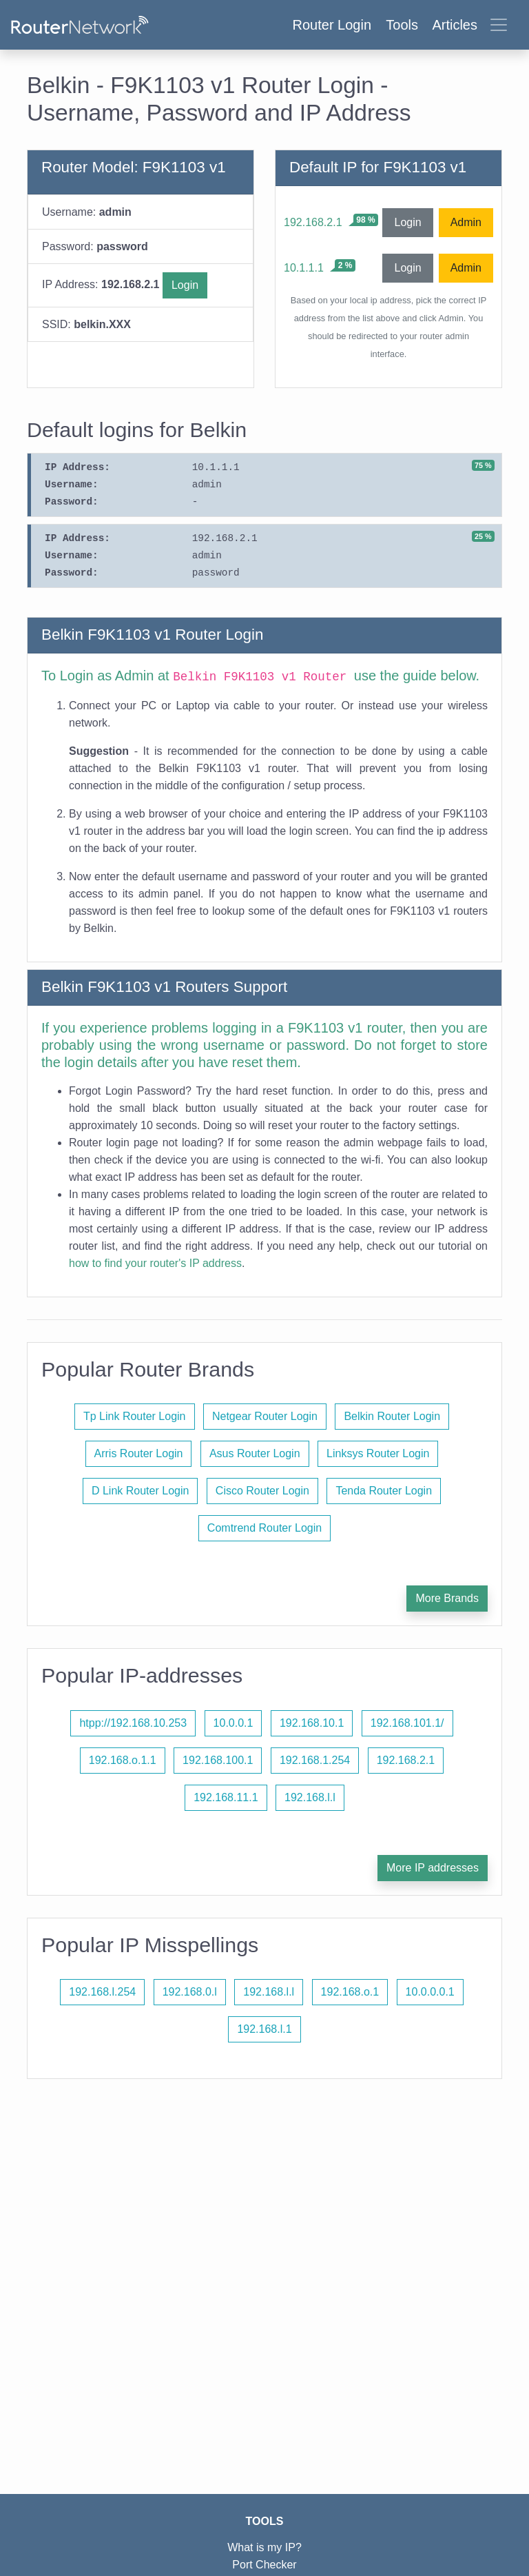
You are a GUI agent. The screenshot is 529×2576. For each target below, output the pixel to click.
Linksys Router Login (377, 1453)
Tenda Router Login (383, 1491)
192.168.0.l (190, 1992)
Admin (465, 222)
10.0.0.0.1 (430, 1992)
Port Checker (264, 2564)
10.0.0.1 (233, 1723)
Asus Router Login (254, 1453)
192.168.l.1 (264, 2029)
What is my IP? (264, 2547)
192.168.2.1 (313, 222)
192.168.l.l (309, 1797)
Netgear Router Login (265, 1416)
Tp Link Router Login (134, 1416)
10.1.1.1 (304, 268)
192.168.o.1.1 (122, 1760)
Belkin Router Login (392, 1416)
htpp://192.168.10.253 (133, 1723)
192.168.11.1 (226, 1797)
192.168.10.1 (312, 1723)
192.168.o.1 (350, 1992)
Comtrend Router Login (264, 1528)
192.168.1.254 (315, 1760)
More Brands (447, 1598)
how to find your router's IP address (155, 1263)
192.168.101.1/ (407, 1723)
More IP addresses (432, 1868)
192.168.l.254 (102, 1992)
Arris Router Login (138, 1453)
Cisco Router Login (262, 1491)
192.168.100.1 (218, 1760)
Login (185, 285)
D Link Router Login (140, 1491)
